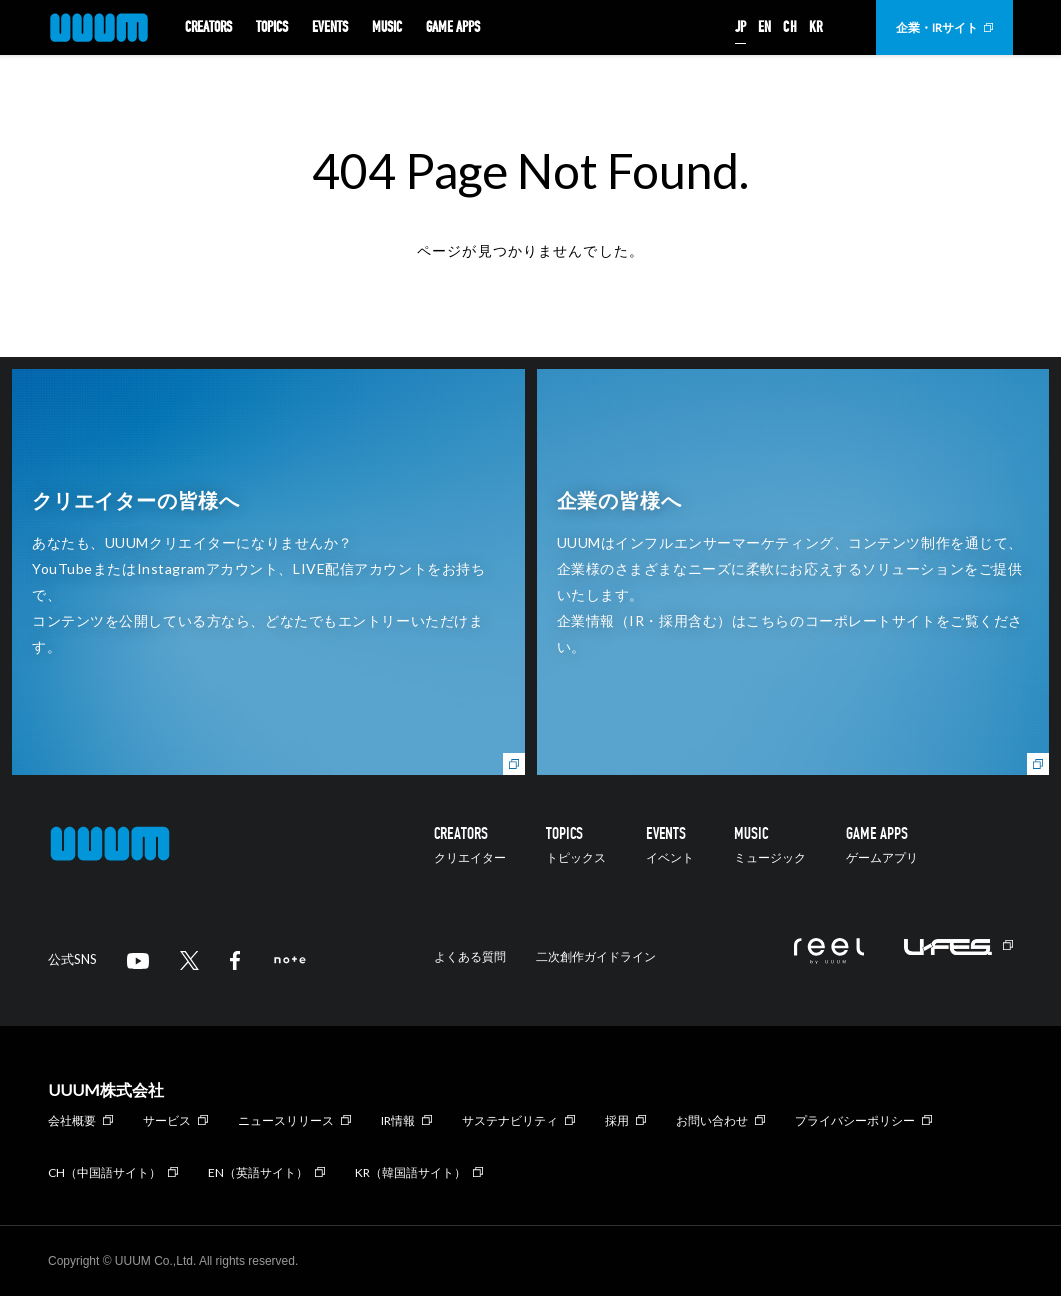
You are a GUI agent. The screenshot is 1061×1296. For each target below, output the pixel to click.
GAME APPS (453, 28)
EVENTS (330, 28)
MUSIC (387, 28)
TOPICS (272, 28)
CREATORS (208, 28)
